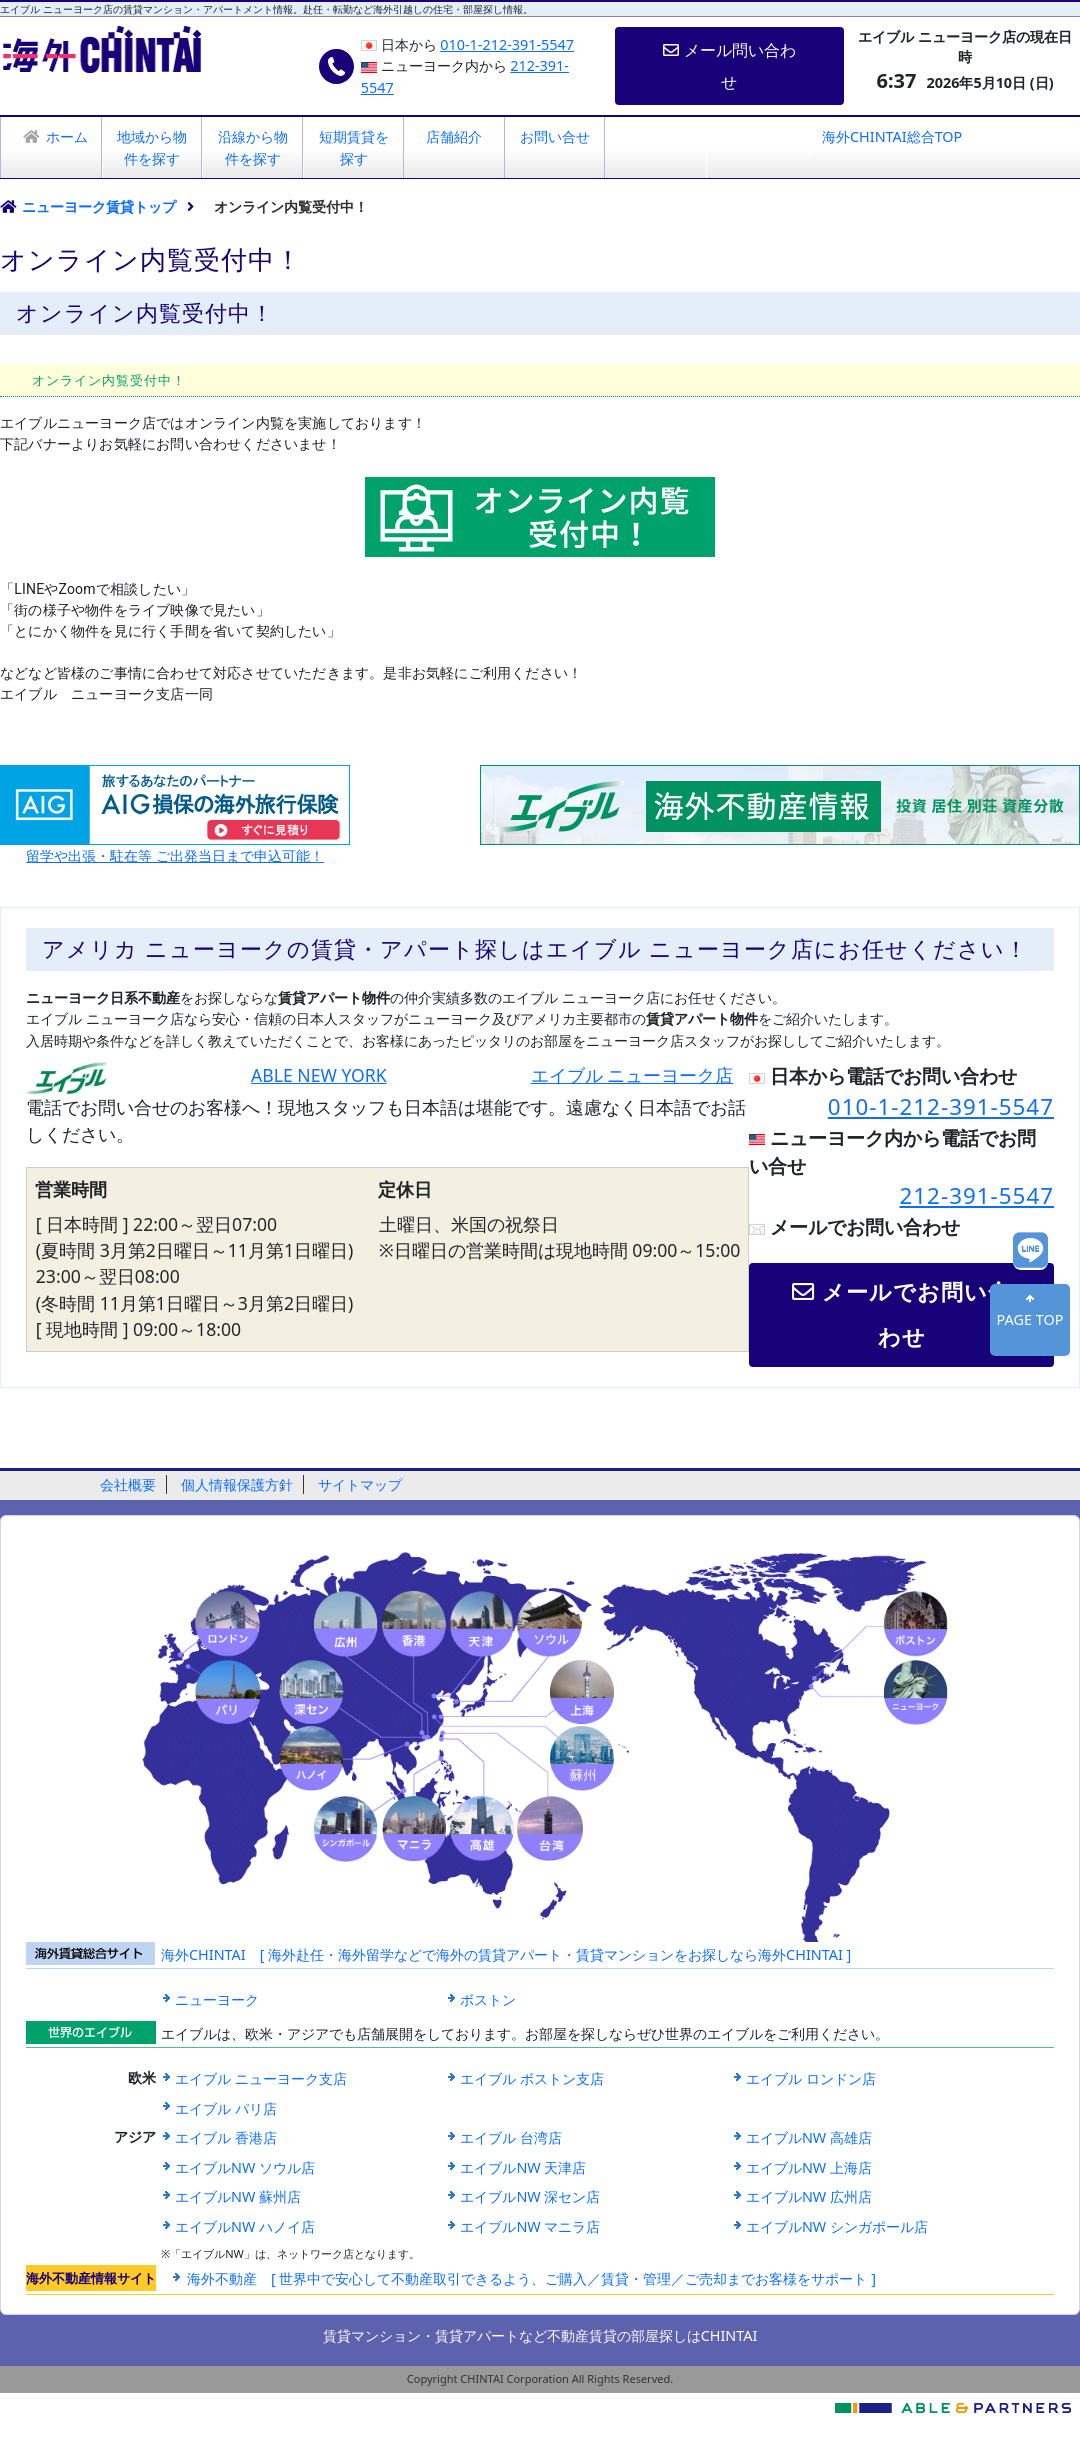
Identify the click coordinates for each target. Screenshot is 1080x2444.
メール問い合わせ (729, 66)
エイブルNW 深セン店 (530, 2196)
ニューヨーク (217, 1999)
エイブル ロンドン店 (811, 2078)
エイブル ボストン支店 (532, 2078)
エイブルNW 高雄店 (809, 2137)
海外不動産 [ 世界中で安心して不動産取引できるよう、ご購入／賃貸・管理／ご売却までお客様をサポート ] (531, 2278)
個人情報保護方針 (237, 1484)
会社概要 (128, 1484)
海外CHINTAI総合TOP (892, 136)
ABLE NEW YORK (319, 1075)
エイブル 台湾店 (511, 2137)
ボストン (488, 1999)
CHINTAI (729, 2335)
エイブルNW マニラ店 (530, 2226)
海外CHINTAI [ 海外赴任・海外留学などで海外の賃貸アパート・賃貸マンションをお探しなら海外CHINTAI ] (506, 1954)
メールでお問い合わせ (901, 1314)
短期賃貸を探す (354, 147)
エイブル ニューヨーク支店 (261, 2078)
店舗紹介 (454, 136)
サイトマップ (360, 1484)
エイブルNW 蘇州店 (238, 2196)
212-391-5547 (977, 1195)
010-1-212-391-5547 (507, 44)
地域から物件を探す (152, 147)
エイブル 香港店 (226, 2137)
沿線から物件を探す (253, 147)
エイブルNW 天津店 (523, 2167)
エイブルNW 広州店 (809, 2196)
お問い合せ (555, 136)
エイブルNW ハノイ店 (245, 2226)
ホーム (67, 136)
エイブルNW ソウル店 (245, 2167)
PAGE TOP (1030, 1319)
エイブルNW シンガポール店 (837, 2226)
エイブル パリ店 (226, 2108)
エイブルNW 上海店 (809, 2167)
